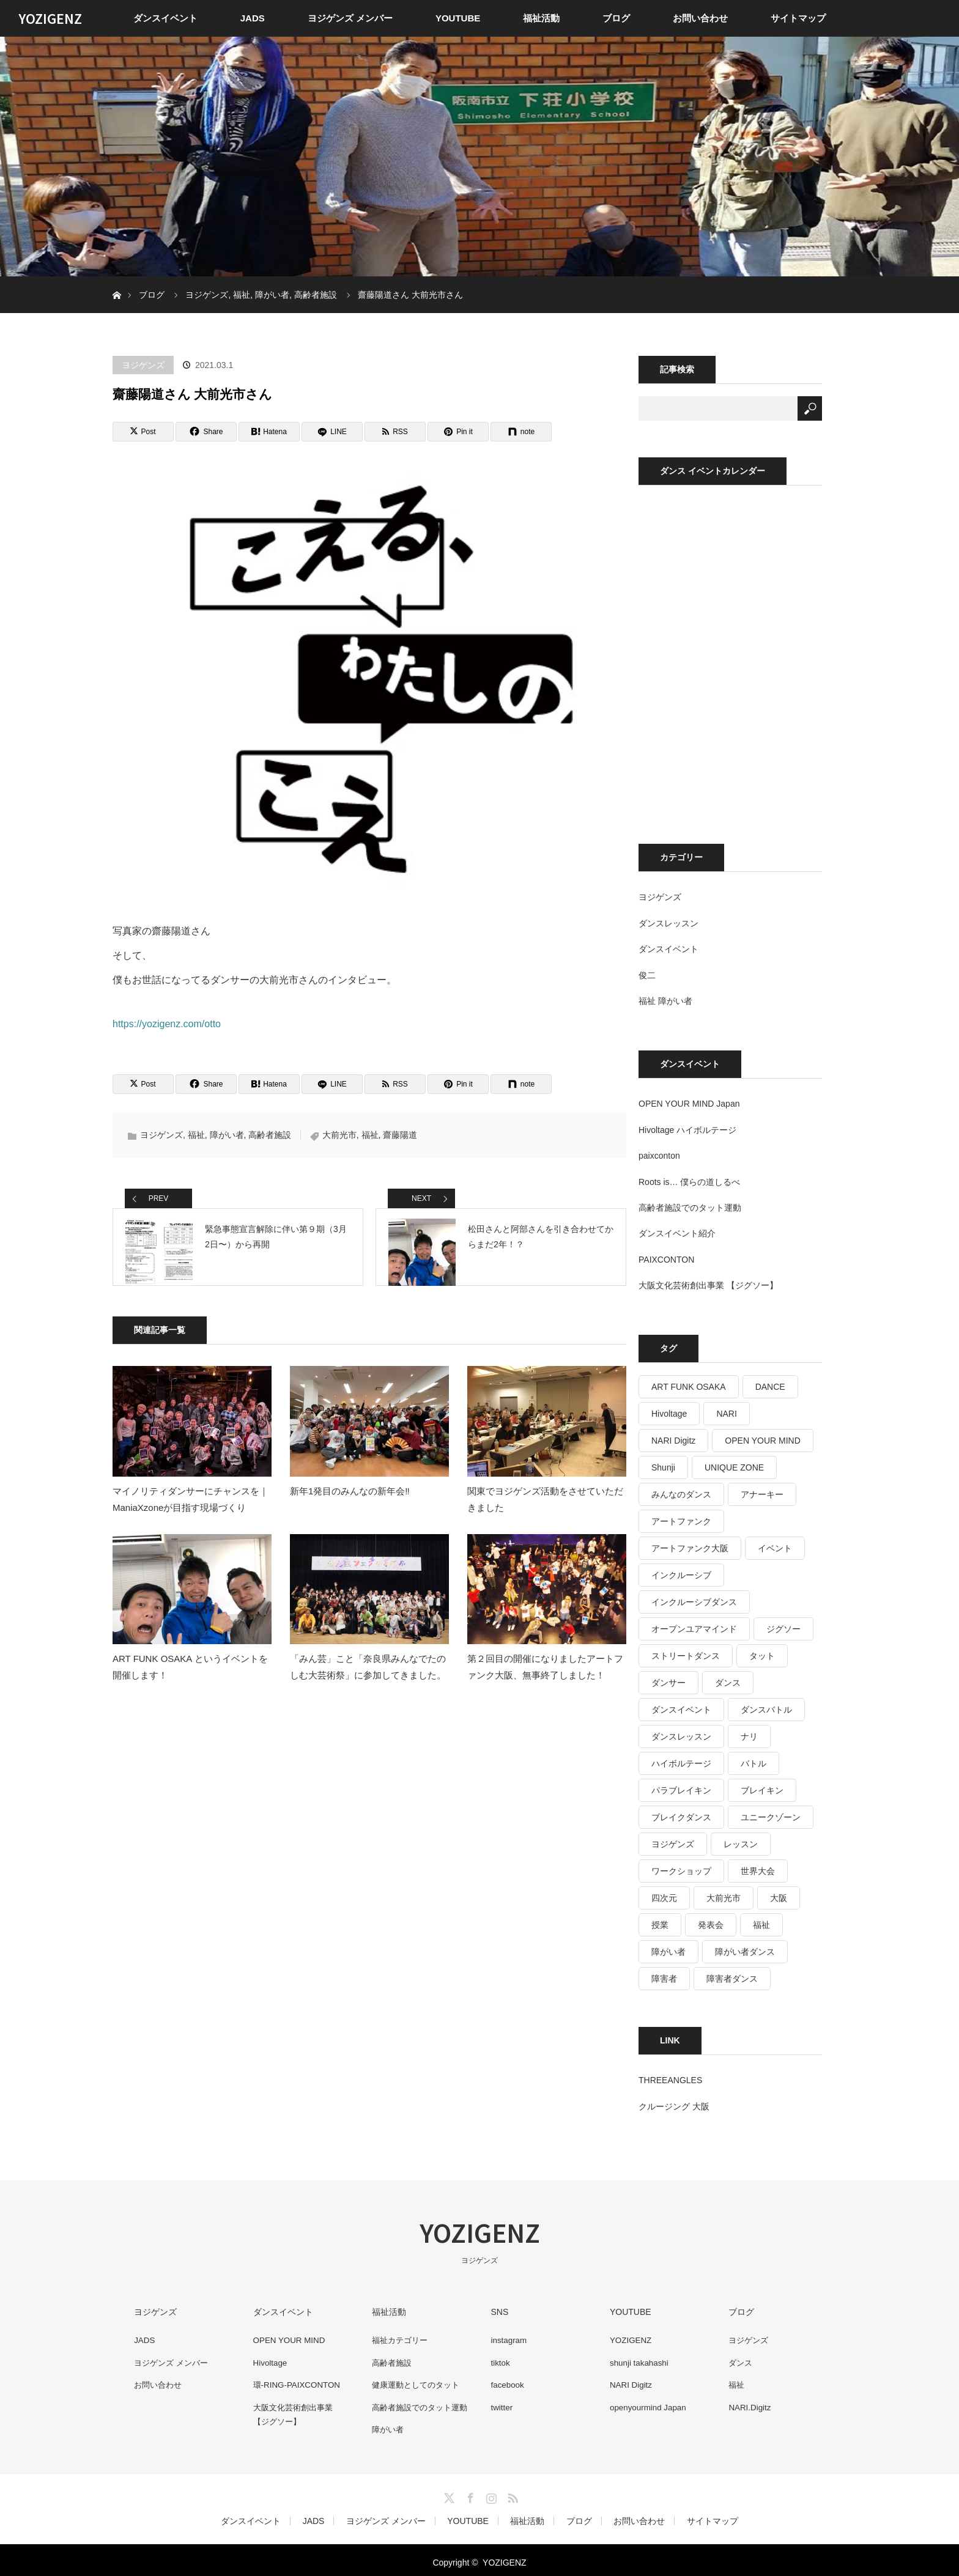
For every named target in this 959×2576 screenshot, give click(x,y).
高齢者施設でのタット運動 (690, 1207)
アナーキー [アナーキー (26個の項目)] (762, 1494)
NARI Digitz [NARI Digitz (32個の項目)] (673, 1440)
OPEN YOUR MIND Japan (689, 1104)
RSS (511, 2491)
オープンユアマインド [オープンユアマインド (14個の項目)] (694, 1629)
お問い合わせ (700, 18)
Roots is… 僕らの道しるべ (689, 1182)
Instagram (490, 2491)
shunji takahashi (636, 2361)
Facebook (469, 2491)
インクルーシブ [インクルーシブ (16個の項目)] (681, 1575)
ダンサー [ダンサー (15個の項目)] (668, 1683)
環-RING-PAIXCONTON (295, 2382)
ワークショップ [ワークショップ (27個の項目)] (681, 1871)
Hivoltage (266, 2361)
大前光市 (339, 1135)
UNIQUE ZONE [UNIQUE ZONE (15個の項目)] (734, 1467)
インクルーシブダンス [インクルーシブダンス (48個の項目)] (694, 1602)
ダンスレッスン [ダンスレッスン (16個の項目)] (681, 1736)
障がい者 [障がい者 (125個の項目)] (668, 1952)
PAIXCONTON (666, 1259)
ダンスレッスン (668, 923)
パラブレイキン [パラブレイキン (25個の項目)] (681, 1790)
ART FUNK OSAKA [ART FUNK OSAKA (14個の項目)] (688, 1387)
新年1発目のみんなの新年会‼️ (350, 1505)
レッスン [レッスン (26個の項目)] (741, 1844)
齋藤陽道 (400, 1135)
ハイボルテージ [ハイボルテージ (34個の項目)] (681, 1763)
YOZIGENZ (50, 18)
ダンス (737, 2361)
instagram (505, 2339)
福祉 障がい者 (665, 1001)
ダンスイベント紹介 (677, 1233)
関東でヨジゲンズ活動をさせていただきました (545, 1513)
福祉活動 (541, 18)
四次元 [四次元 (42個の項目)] (664, 1898)
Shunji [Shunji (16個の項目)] (663, 1467)
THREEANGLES (670, 2080)
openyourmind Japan (646, 2403)
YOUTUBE (457, 18)
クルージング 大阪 (674, 2106)
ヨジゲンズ (143, 365)
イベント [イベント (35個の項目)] (775, 1548)
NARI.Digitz (747, 2403)
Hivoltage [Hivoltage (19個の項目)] (669, 1414)
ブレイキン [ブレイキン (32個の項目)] (762, 1790)
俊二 (647, 975)
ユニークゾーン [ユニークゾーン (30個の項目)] (771, 1817)
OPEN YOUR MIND (286, 2339)
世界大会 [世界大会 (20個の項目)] (758, 1871)
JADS (252, 18)
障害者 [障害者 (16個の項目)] (664, 1979)
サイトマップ (798, 18)
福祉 (196, 1135)
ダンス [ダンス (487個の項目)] (728, 1683)
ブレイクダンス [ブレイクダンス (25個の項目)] (681, 1817)
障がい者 (227, 1135)
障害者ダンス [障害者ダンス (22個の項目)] (732, 1979)
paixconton (659, 1156)
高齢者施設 (269, 1135)
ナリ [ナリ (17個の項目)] (749, 1736)
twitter (498, 2403)
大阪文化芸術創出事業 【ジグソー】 (708, 1285)
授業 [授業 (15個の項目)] (659, 1925)
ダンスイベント (165, 18)
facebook (504, 2382)
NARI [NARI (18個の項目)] (726, 1414)
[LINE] (332, 431)
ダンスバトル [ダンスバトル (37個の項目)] (766, 1709)
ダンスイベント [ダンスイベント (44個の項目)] (681, 1709)
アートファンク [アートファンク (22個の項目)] (681, 1521)
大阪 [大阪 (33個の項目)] (778, 1898)
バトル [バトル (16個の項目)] (753, 1763)
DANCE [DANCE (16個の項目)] (770, 1387)
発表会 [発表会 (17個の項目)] (711, 1925)
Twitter (448, 2491)
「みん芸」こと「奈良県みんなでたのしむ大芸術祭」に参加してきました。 (368, 1680)
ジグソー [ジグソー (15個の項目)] (783, 1629)
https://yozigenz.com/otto (167, 1024)
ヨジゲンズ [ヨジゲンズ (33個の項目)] (672, 1844)
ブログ (616, 18)
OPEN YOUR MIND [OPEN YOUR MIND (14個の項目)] (762, 1440)
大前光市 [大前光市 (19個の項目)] (723, 1898)
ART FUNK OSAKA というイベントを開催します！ (190, 1680)
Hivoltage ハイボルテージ (687, 1130)
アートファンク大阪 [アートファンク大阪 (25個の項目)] (689, 1548)
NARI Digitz (628, 2382)
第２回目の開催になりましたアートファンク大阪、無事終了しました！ (545, 1680)
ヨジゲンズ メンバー (350, 18)
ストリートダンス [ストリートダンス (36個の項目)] (685, 1656)
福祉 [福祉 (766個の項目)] (761, 1925)
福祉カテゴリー (398, 2339)
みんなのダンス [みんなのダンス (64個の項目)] (681, 1494)
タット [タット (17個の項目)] (762, 1656)
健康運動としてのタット (415, 2382)
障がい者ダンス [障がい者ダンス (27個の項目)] (745, 1952)
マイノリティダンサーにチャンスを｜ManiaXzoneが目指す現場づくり (190, 1513)
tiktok (497, 2361)
